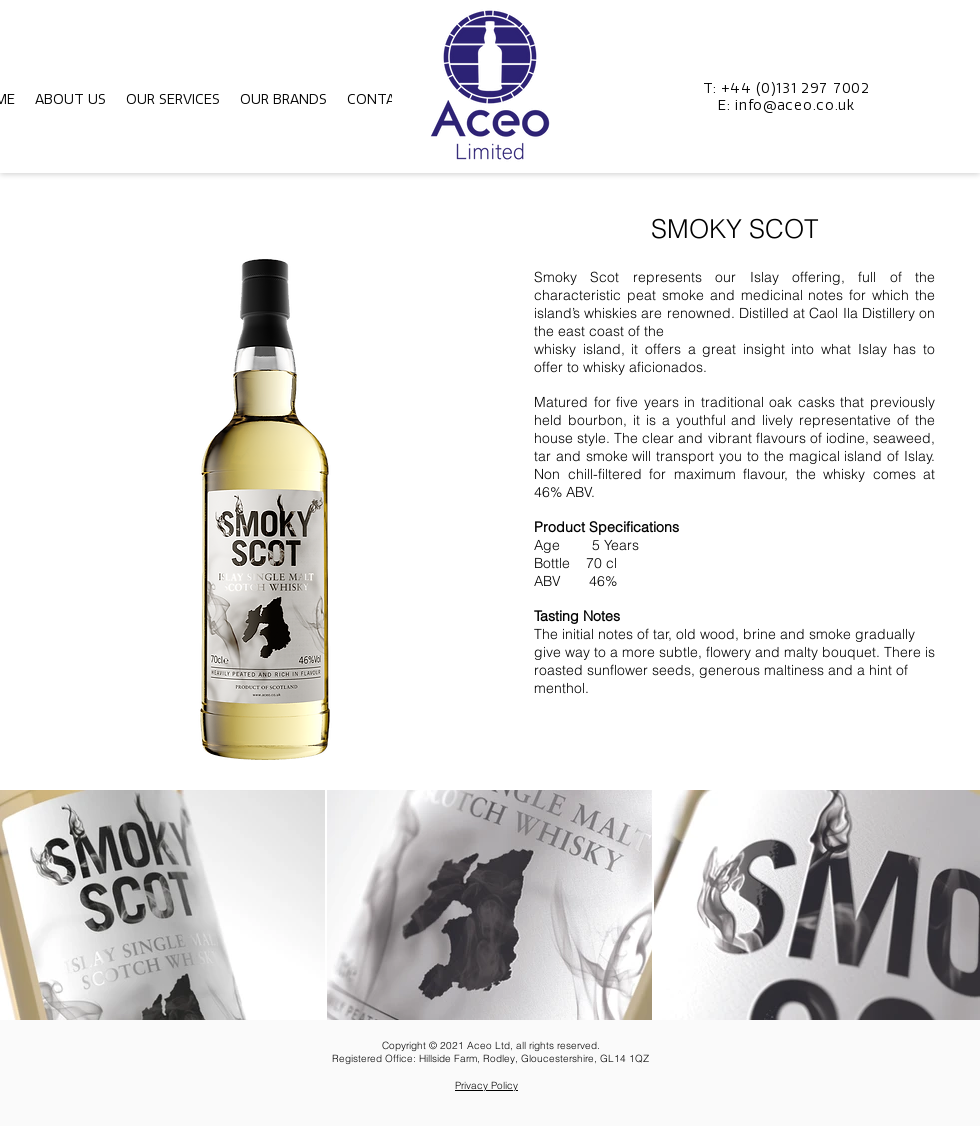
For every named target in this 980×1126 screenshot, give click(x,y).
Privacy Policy (486, 1085)
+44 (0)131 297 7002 (795, 88)
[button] (70, 99)
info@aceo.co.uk (795, 105)
